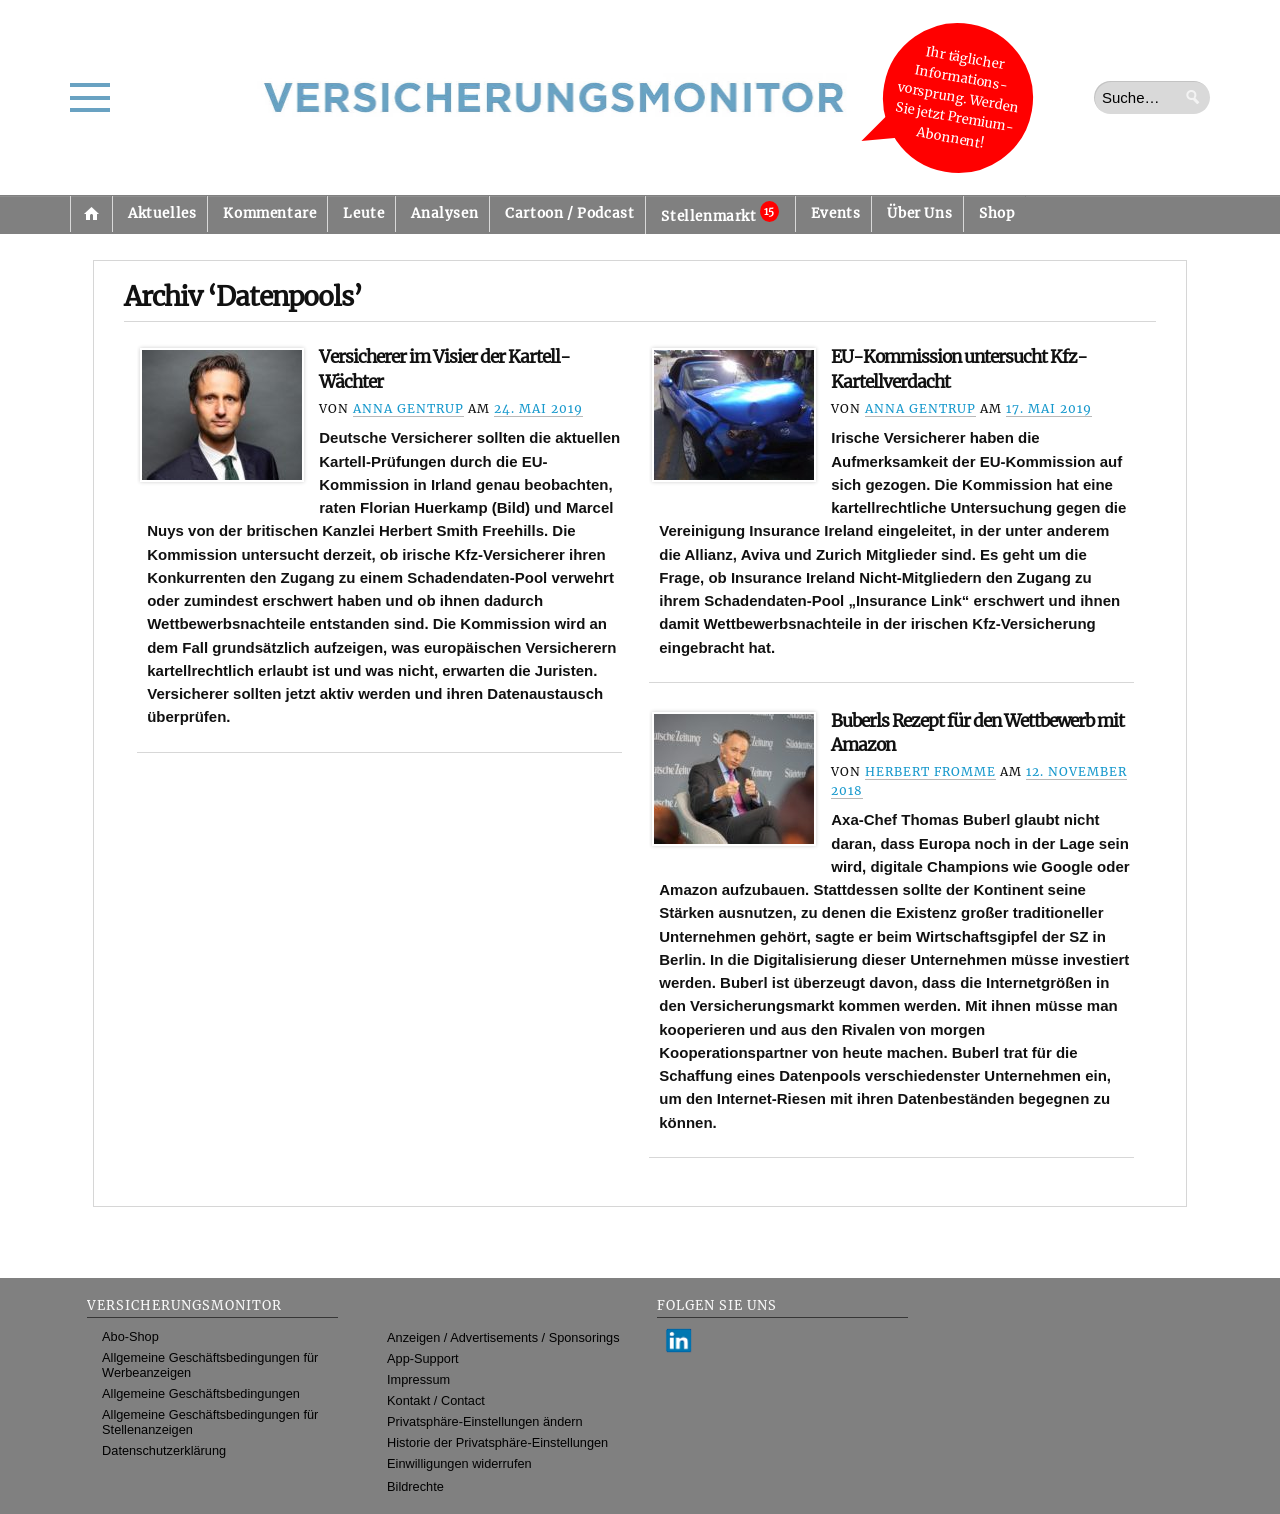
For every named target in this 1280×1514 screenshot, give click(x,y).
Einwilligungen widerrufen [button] (459, 1463)
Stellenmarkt (719, 213)
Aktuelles (162, 213)
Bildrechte (415, 1486)
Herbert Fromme (930, 771)
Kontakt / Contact (436, 1400)
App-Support (423, 1358)
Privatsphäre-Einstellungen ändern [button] (485, 1421)
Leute (363, 213)
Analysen (444, 213)
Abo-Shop (130, 1336)
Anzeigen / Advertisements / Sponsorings (503, 1337)
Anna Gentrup (408, 408)
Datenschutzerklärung (164, 1450)
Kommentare (269, 213)
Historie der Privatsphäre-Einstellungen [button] (497, 1442)
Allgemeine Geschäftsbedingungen (201, 1393)
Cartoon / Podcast (569, 213)
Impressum (418, 1379)
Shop (996, 213)
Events (836, 213)
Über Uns (919, 213)
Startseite (91, 214)
